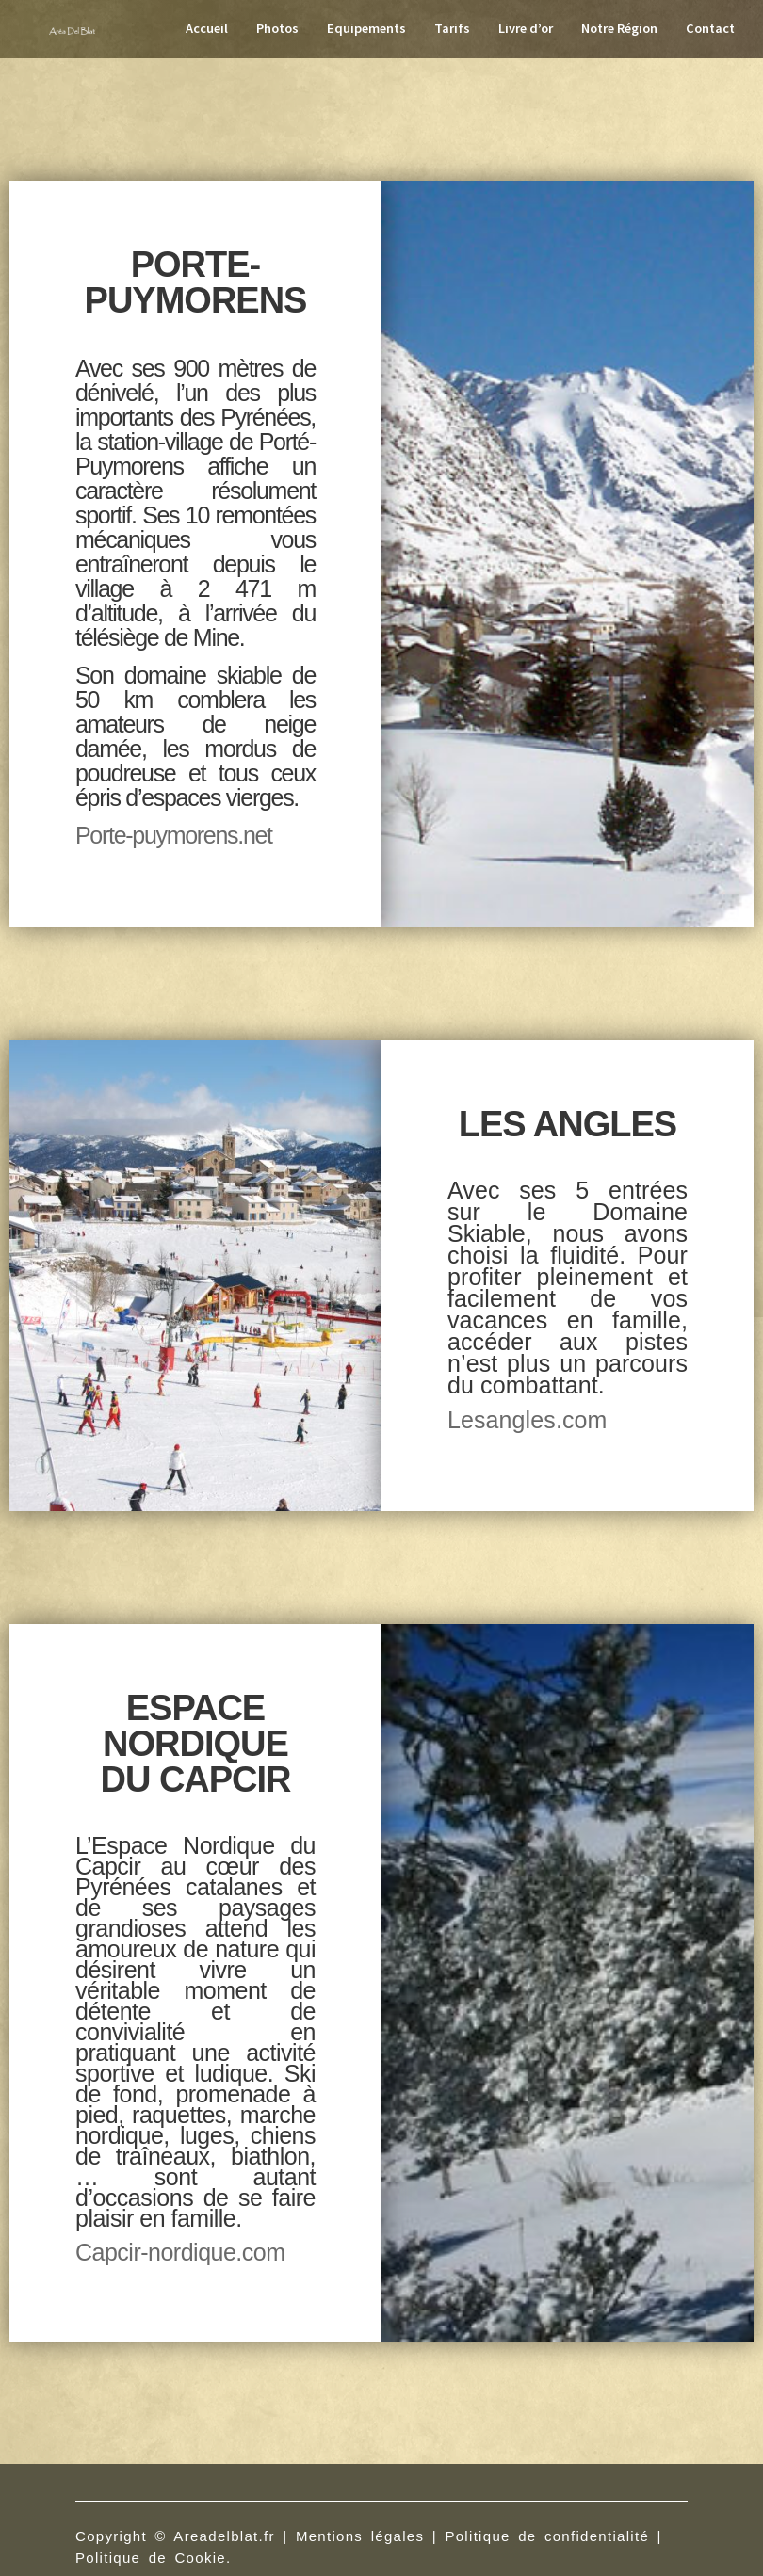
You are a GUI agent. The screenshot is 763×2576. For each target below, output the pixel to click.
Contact (710, 28)
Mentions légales (360, 2536)
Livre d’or (525, 28)
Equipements (366, 28)
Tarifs (452, 28)
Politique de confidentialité (547, 2536)
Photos (277, 28)
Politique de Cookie (150, 2558)
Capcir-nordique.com (180, 2252)
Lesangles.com (527, 1420)
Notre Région (619, 28)
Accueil (207, 28)
